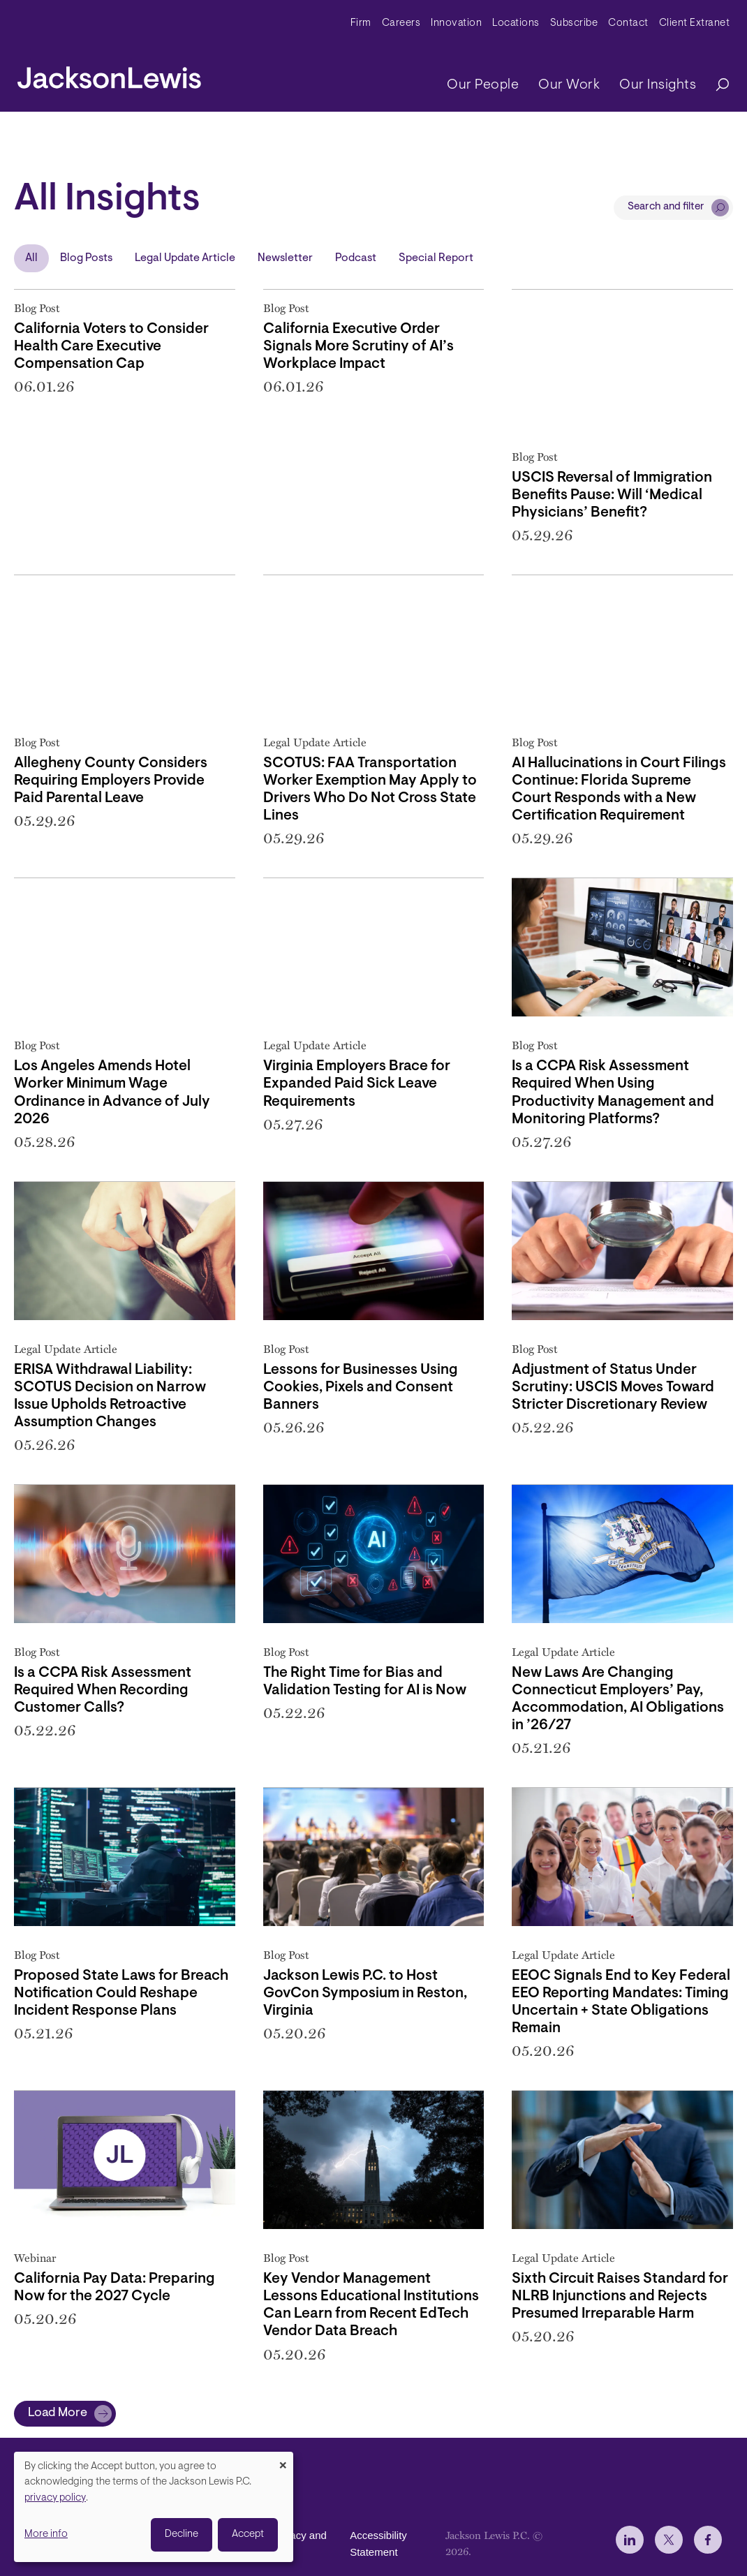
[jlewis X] (669, 2540)
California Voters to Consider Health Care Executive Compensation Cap (111, 347)
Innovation (456, 23)
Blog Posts (86, 258)
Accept (248, 2534)
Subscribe (574, 23)
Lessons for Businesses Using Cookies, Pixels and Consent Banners (360, 1387)
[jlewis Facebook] (708, 2540)
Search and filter (666, 207)
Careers (401, 23)
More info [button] (46, 2534)
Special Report (436, 258)
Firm (360, 23)
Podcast (355, 258)
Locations (516, 23)
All (31, 258)
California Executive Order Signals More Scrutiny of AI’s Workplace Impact (358, 347)
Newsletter (285, 258)
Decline (181, 2534)
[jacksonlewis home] (109, 74)
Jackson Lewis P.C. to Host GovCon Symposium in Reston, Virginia (365, 1993)
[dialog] (153, 2507)
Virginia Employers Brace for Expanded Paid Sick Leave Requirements (356, 1084)
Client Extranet (694, 23)
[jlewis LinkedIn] (630, 2540)
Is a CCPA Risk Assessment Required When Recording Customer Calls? (102, 1690)
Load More (57, 2413)
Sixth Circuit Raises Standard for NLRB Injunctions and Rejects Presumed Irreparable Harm (620, 2296)
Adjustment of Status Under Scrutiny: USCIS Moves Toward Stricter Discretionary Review (613, 1387)
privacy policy (55, 2498)
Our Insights (657, 85)
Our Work (569, 85)
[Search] (716, 85)
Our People (483, 85)
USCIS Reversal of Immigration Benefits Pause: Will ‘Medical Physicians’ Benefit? (612, 495)
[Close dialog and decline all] (282, 2460)
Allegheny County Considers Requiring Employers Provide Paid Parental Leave (110, 781)
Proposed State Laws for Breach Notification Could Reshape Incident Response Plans (121, 1993)
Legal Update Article (185, 258)
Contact (628, 23)
